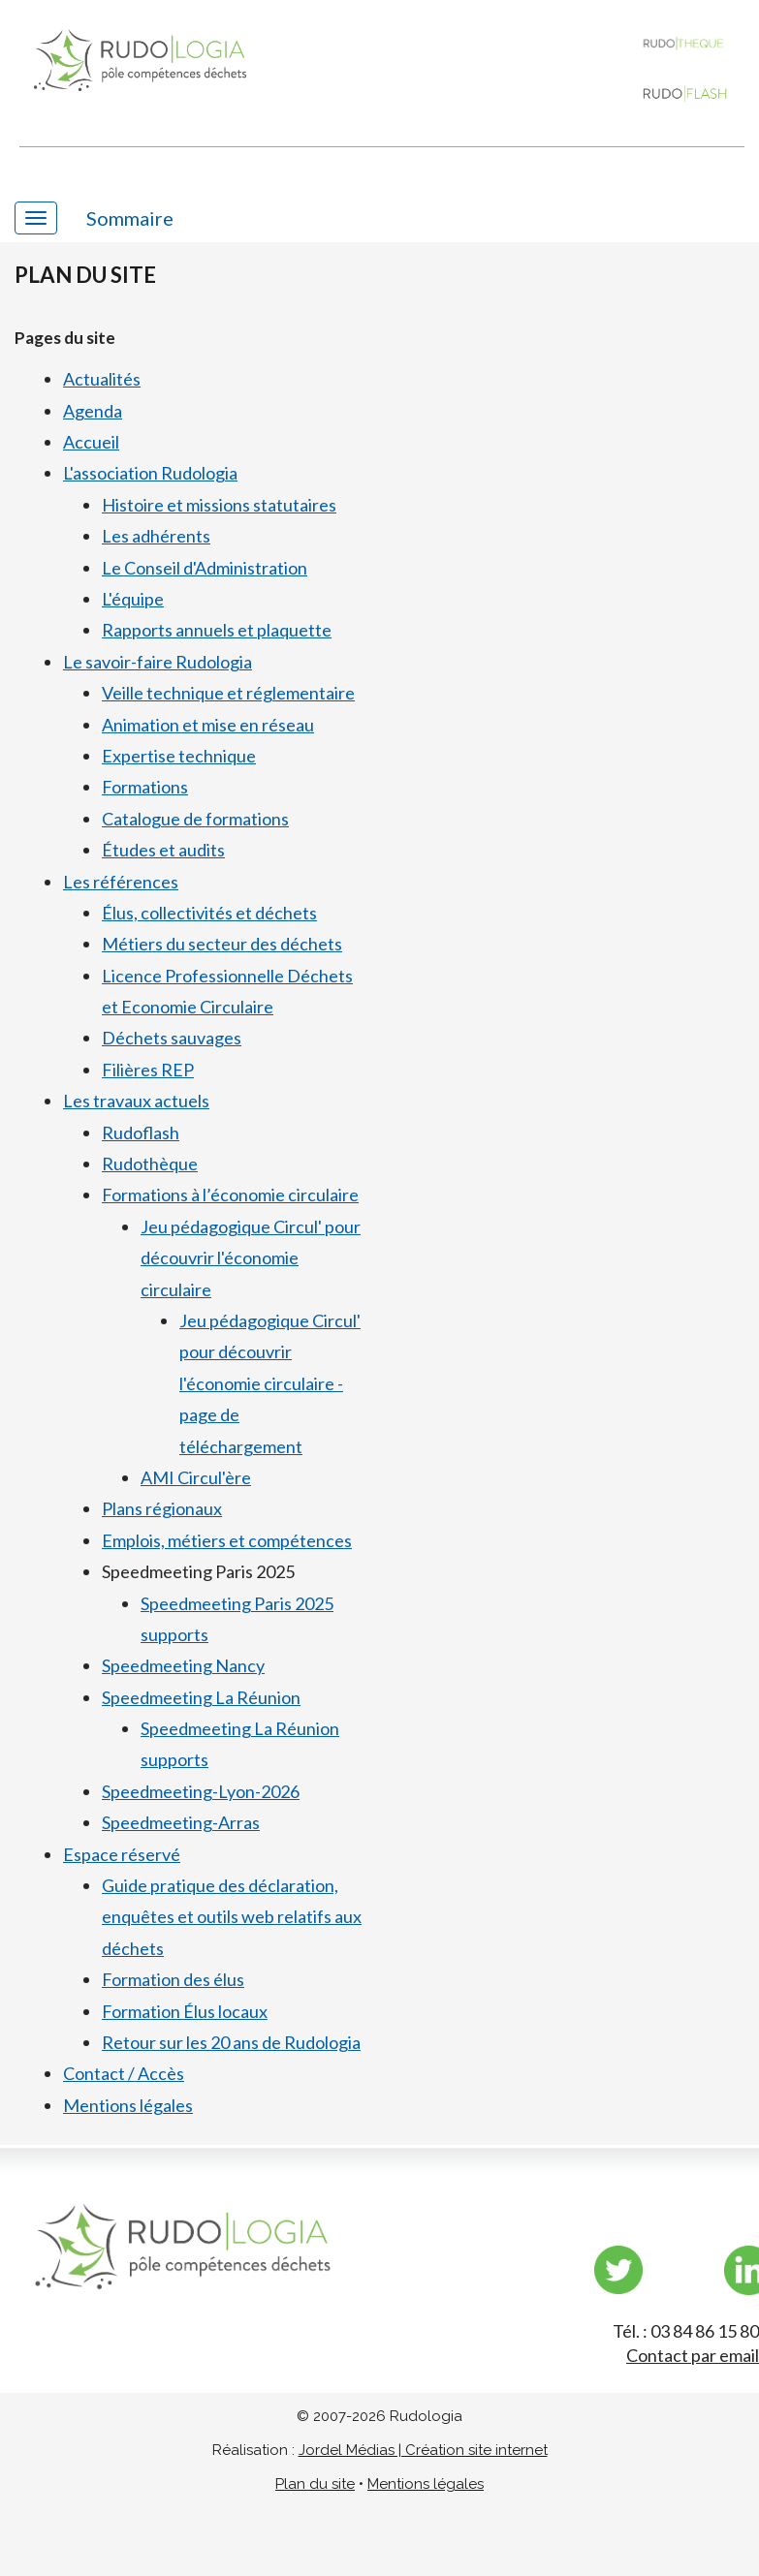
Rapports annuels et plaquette (217, 629)
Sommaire (130, 218)
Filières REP (148, 1069)
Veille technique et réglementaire (228, 692)
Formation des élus (173, 1979)
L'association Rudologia (150, 472)
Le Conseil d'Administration (204, 567)
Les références (120, 881)
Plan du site (315, 2484)
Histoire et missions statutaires (219, 504)
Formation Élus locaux (185, 2011)
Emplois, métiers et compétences (227, 1540)
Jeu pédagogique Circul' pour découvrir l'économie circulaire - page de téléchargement (270, 1383)
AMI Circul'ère (196, 1477)
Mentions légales (128, 2105)
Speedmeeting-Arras (181, 1822)
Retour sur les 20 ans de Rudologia (231, 2042)
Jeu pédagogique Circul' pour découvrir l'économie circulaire (251, 1258)
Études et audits (163, 849)
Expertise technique (179, 755)
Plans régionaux (162, 1508)
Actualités (102, 378)
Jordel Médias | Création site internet (423, 2450)
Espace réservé (121, 1854)
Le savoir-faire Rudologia (157, 661)
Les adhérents (156, 535)
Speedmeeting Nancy (183, 1665)
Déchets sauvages (171, 1037)
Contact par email (692, 2355)
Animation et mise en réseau (208, 724)
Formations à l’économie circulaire (230, 1194)
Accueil (91, 441)
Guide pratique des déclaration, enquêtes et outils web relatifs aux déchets (232, 1917)
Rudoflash (140, 1132)
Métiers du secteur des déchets (222, 943)
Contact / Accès (123, 2073)
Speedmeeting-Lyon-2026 (201, 1791)
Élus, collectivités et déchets (209, 912)
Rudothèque (150, 1163)
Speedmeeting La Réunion (201, 1697)
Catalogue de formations (195, 818)
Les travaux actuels (136, 1100)
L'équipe (133, 598)
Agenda (92, 410)
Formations (145, 786)
